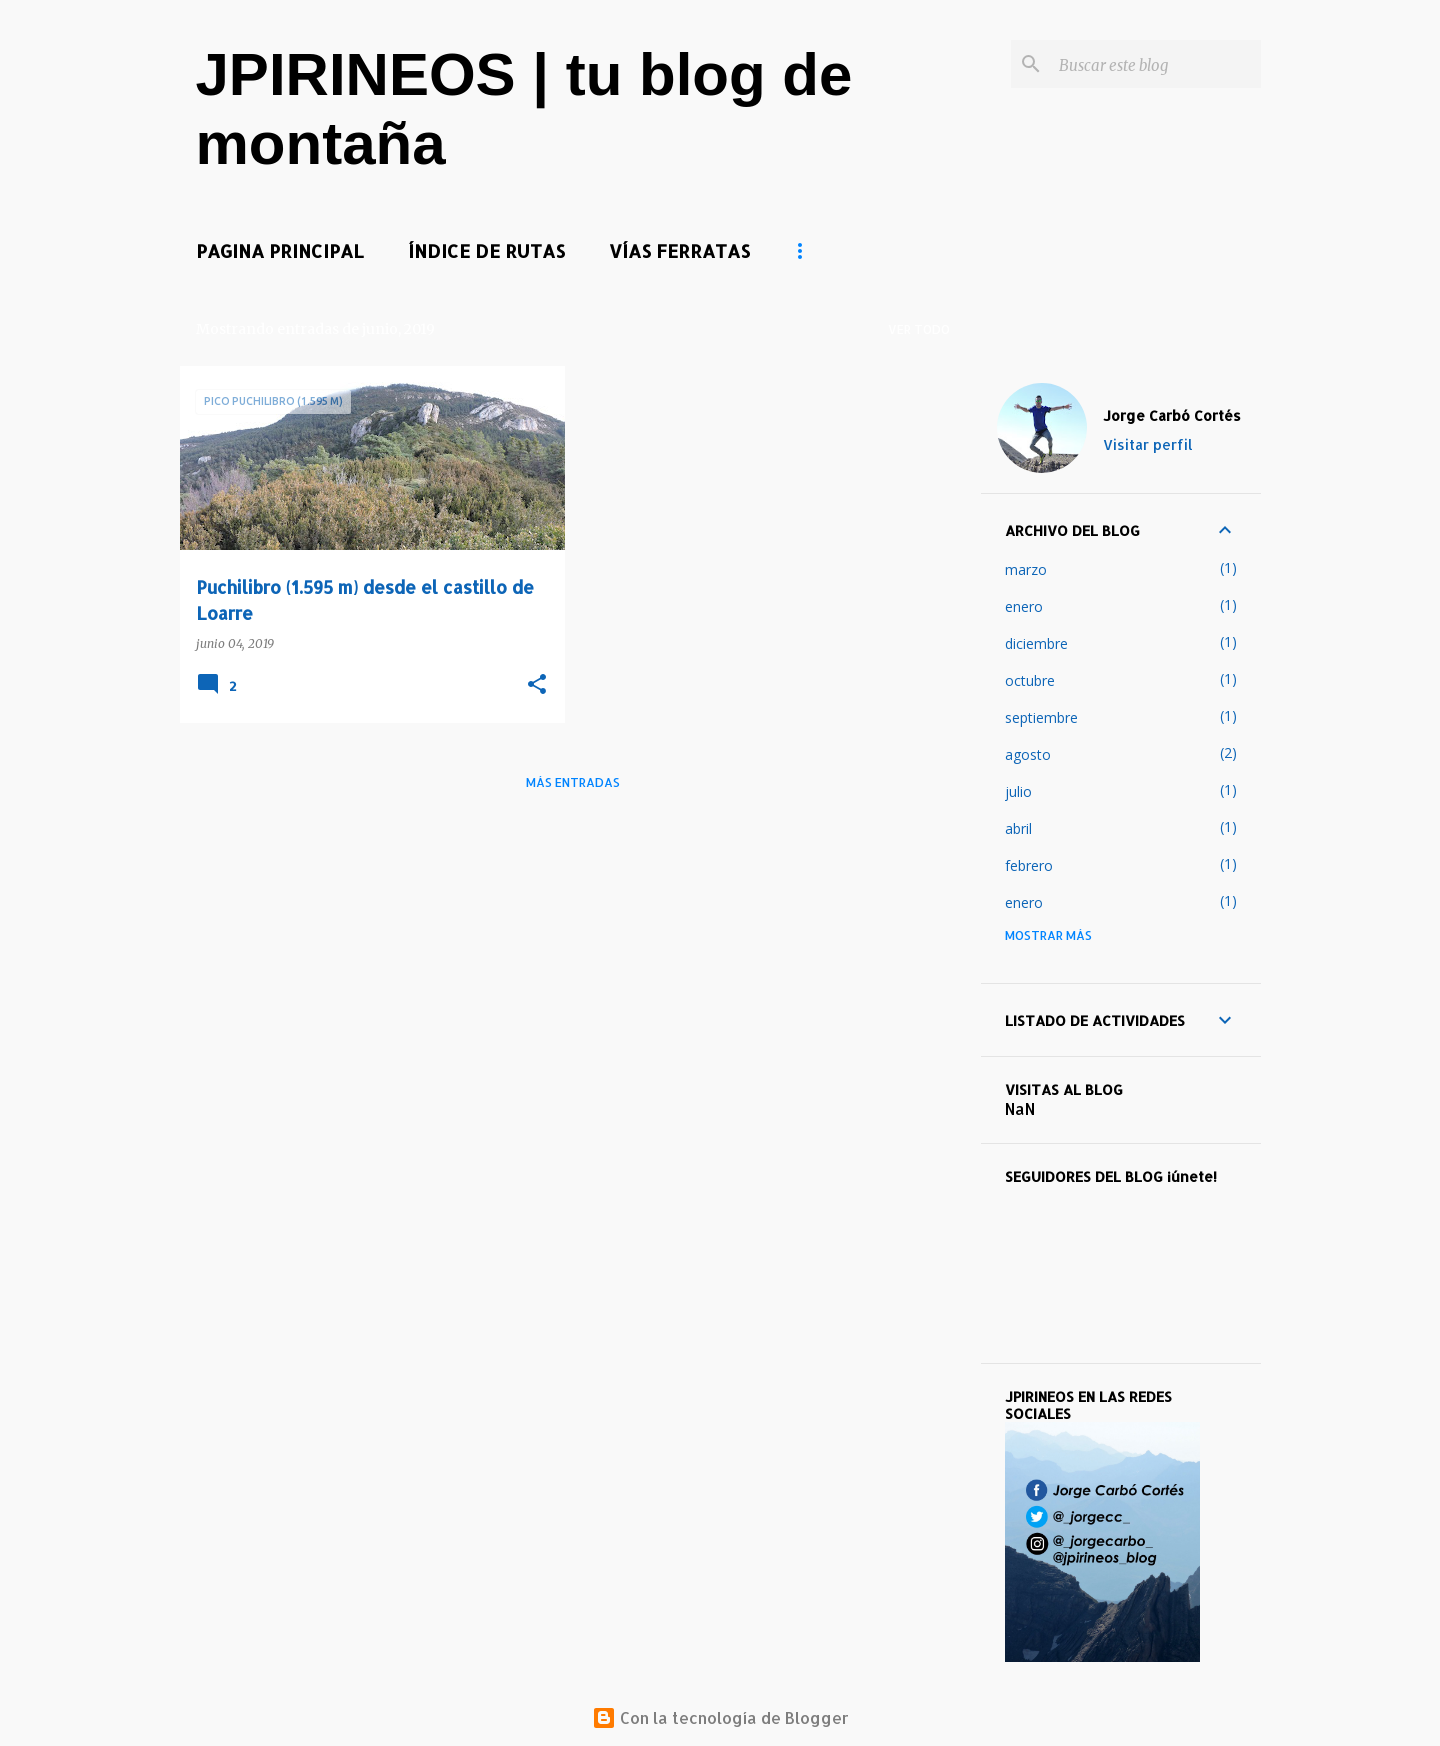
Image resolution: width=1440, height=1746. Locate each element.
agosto (1028, 754)
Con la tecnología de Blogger (720, 1717)
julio (1018, 791)
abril (1018, 828)
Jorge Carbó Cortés (1172, 415)
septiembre (1041, 717)
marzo (1026, 569)
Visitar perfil (1148, 444)
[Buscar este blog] (1156, 64)
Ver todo (919, 329)
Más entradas (573, 782)
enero (1024, 606)
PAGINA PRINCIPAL (280, 250)
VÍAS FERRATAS (679, 250)
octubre (1030, 680)
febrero (1029, 865)
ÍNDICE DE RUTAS (486, 250)
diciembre (1036, 643)
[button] (537, 685)
